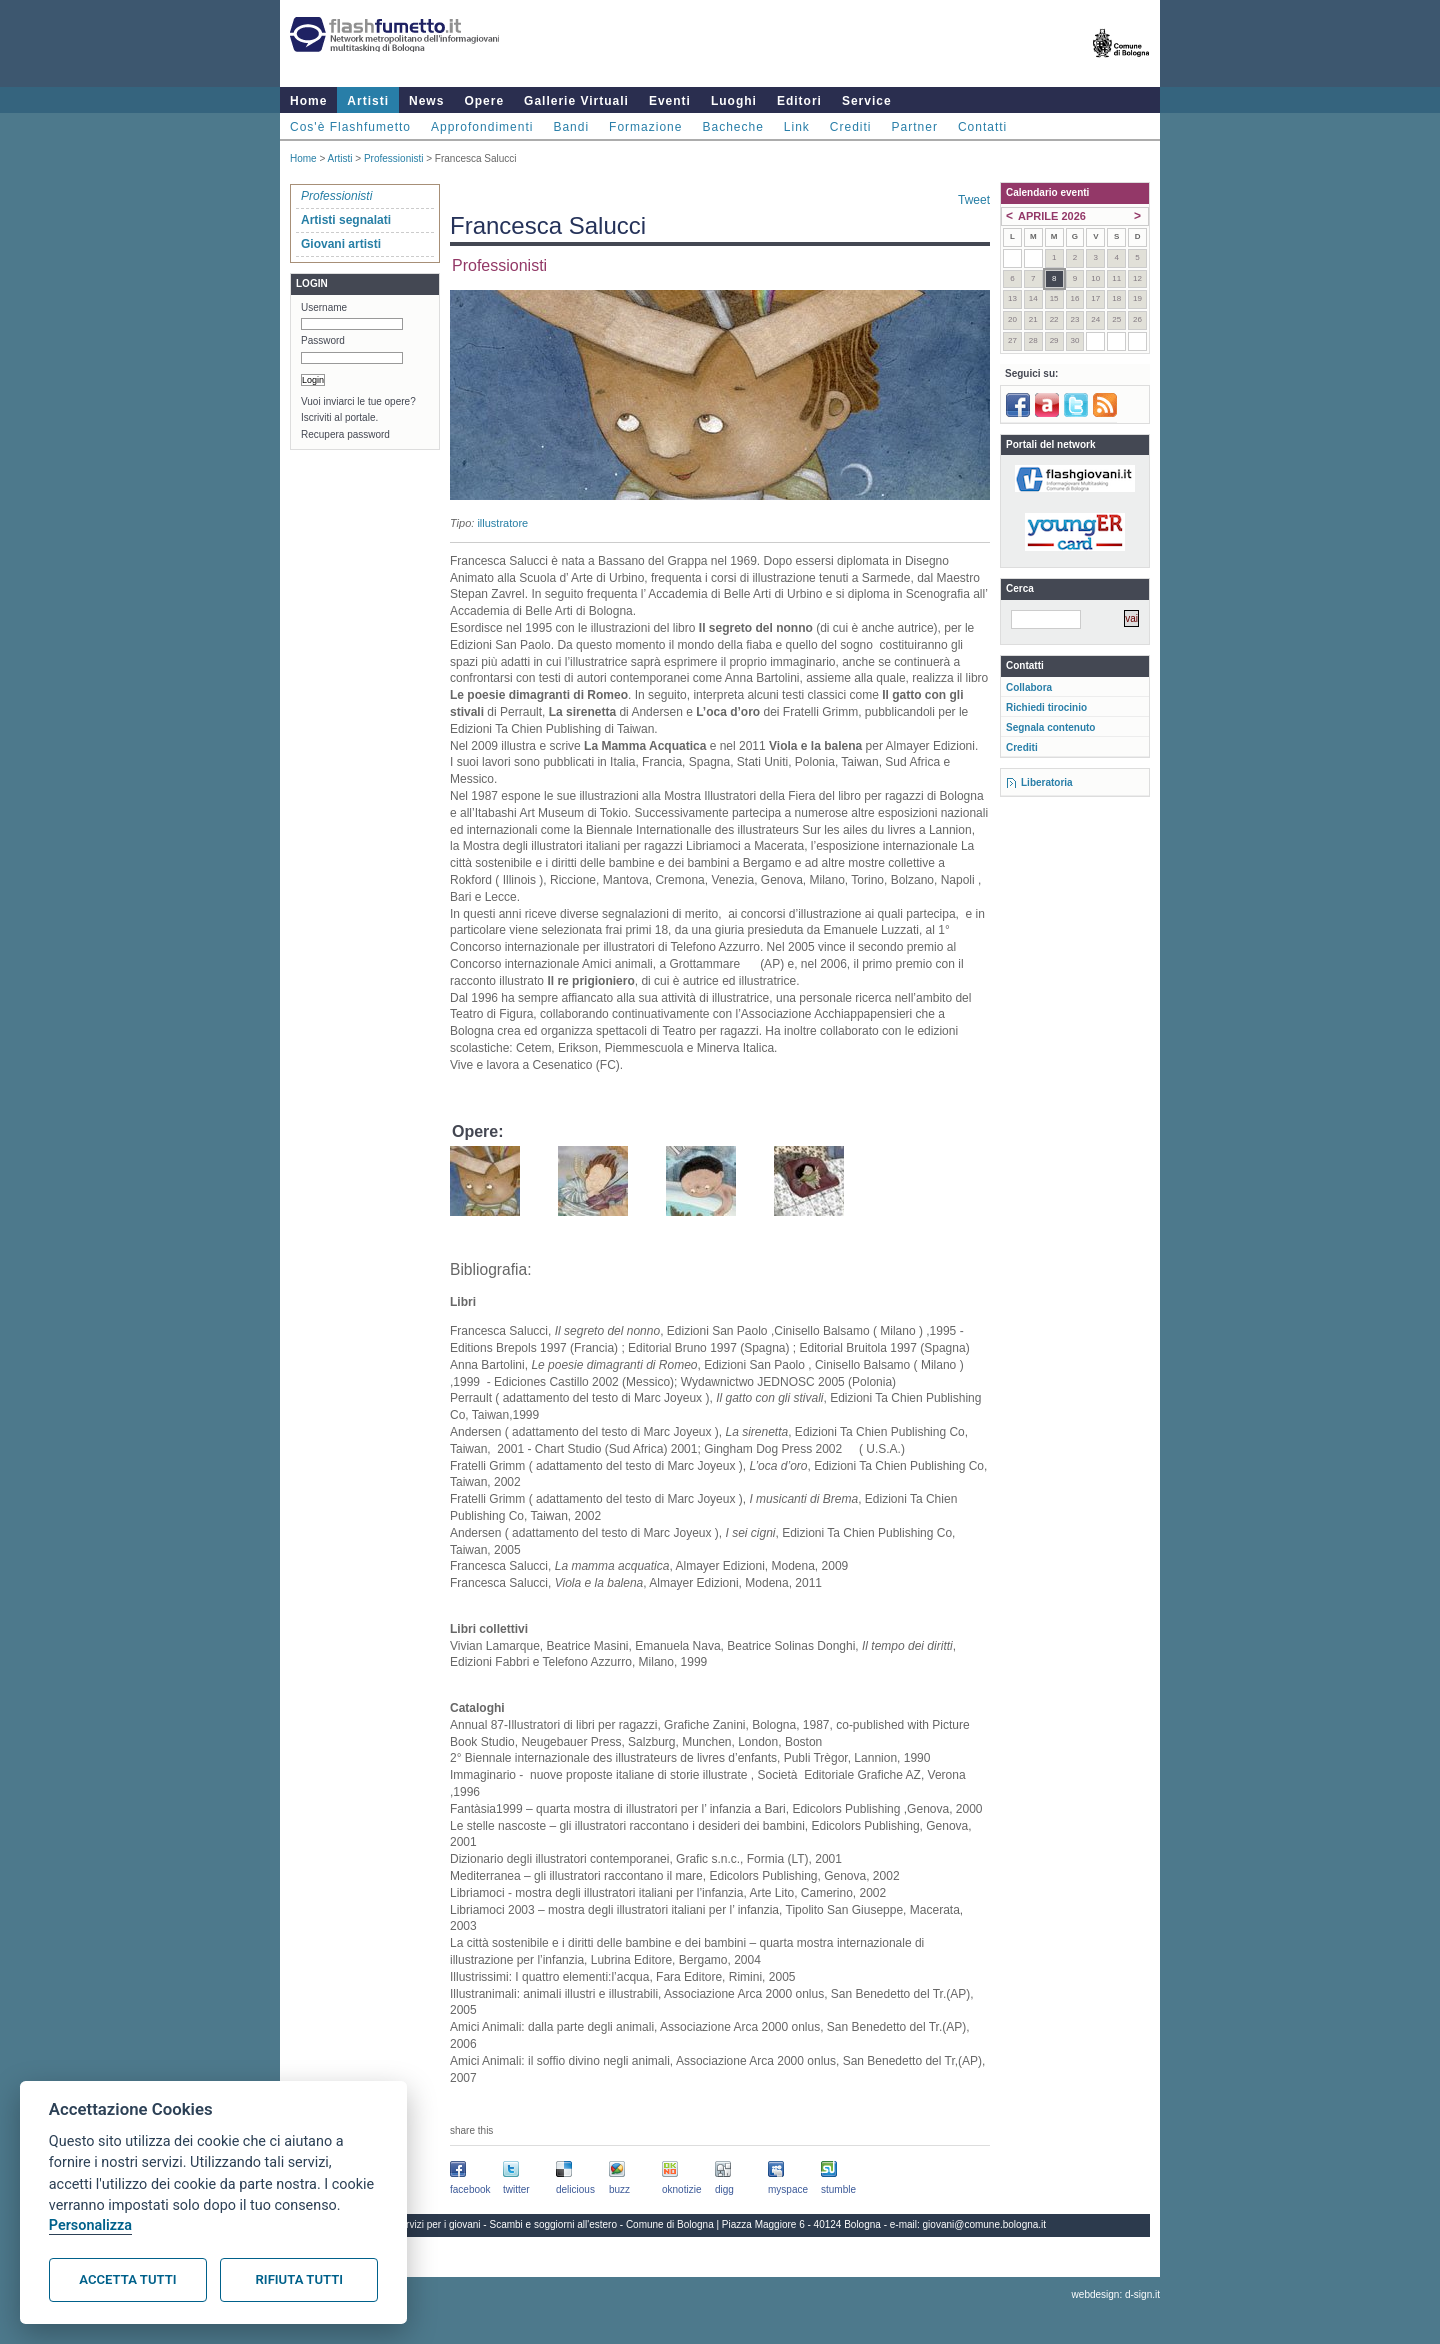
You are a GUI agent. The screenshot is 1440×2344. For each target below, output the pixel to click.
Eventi (670, 101)
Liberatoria (1047, 782)
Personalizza (90, 2225)
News (426, 101)
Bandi (571, 127)
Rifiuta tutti (299, 2279)
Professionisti (393, 158)
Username (324, 307)
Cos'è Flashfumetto (350, 127)
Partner (915, 127)
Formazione (645, 127)
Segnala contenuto (1050, 727)
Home (308, 101)
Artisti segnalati (346, 220)
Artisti (368, 101)
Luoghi (734, 101)
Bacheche (732, 127)
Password (323, 340)
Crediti (851, 127)
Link (797, 127)
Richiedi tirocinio (1046, 707)
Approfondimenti (482, 127)
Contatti (982, 127)
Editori (799, 101)
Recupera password (345, 434)
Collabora (1029, 687)
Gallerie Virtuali (576, 101)
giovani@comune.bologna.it (985, 2224)
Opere (484, 101)
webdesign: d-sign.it (1116, 2294)
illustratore (502, 523)
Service (867, 101)
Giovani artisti (341, 244)
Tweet (974, 200)
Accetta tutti (127, 2279)
